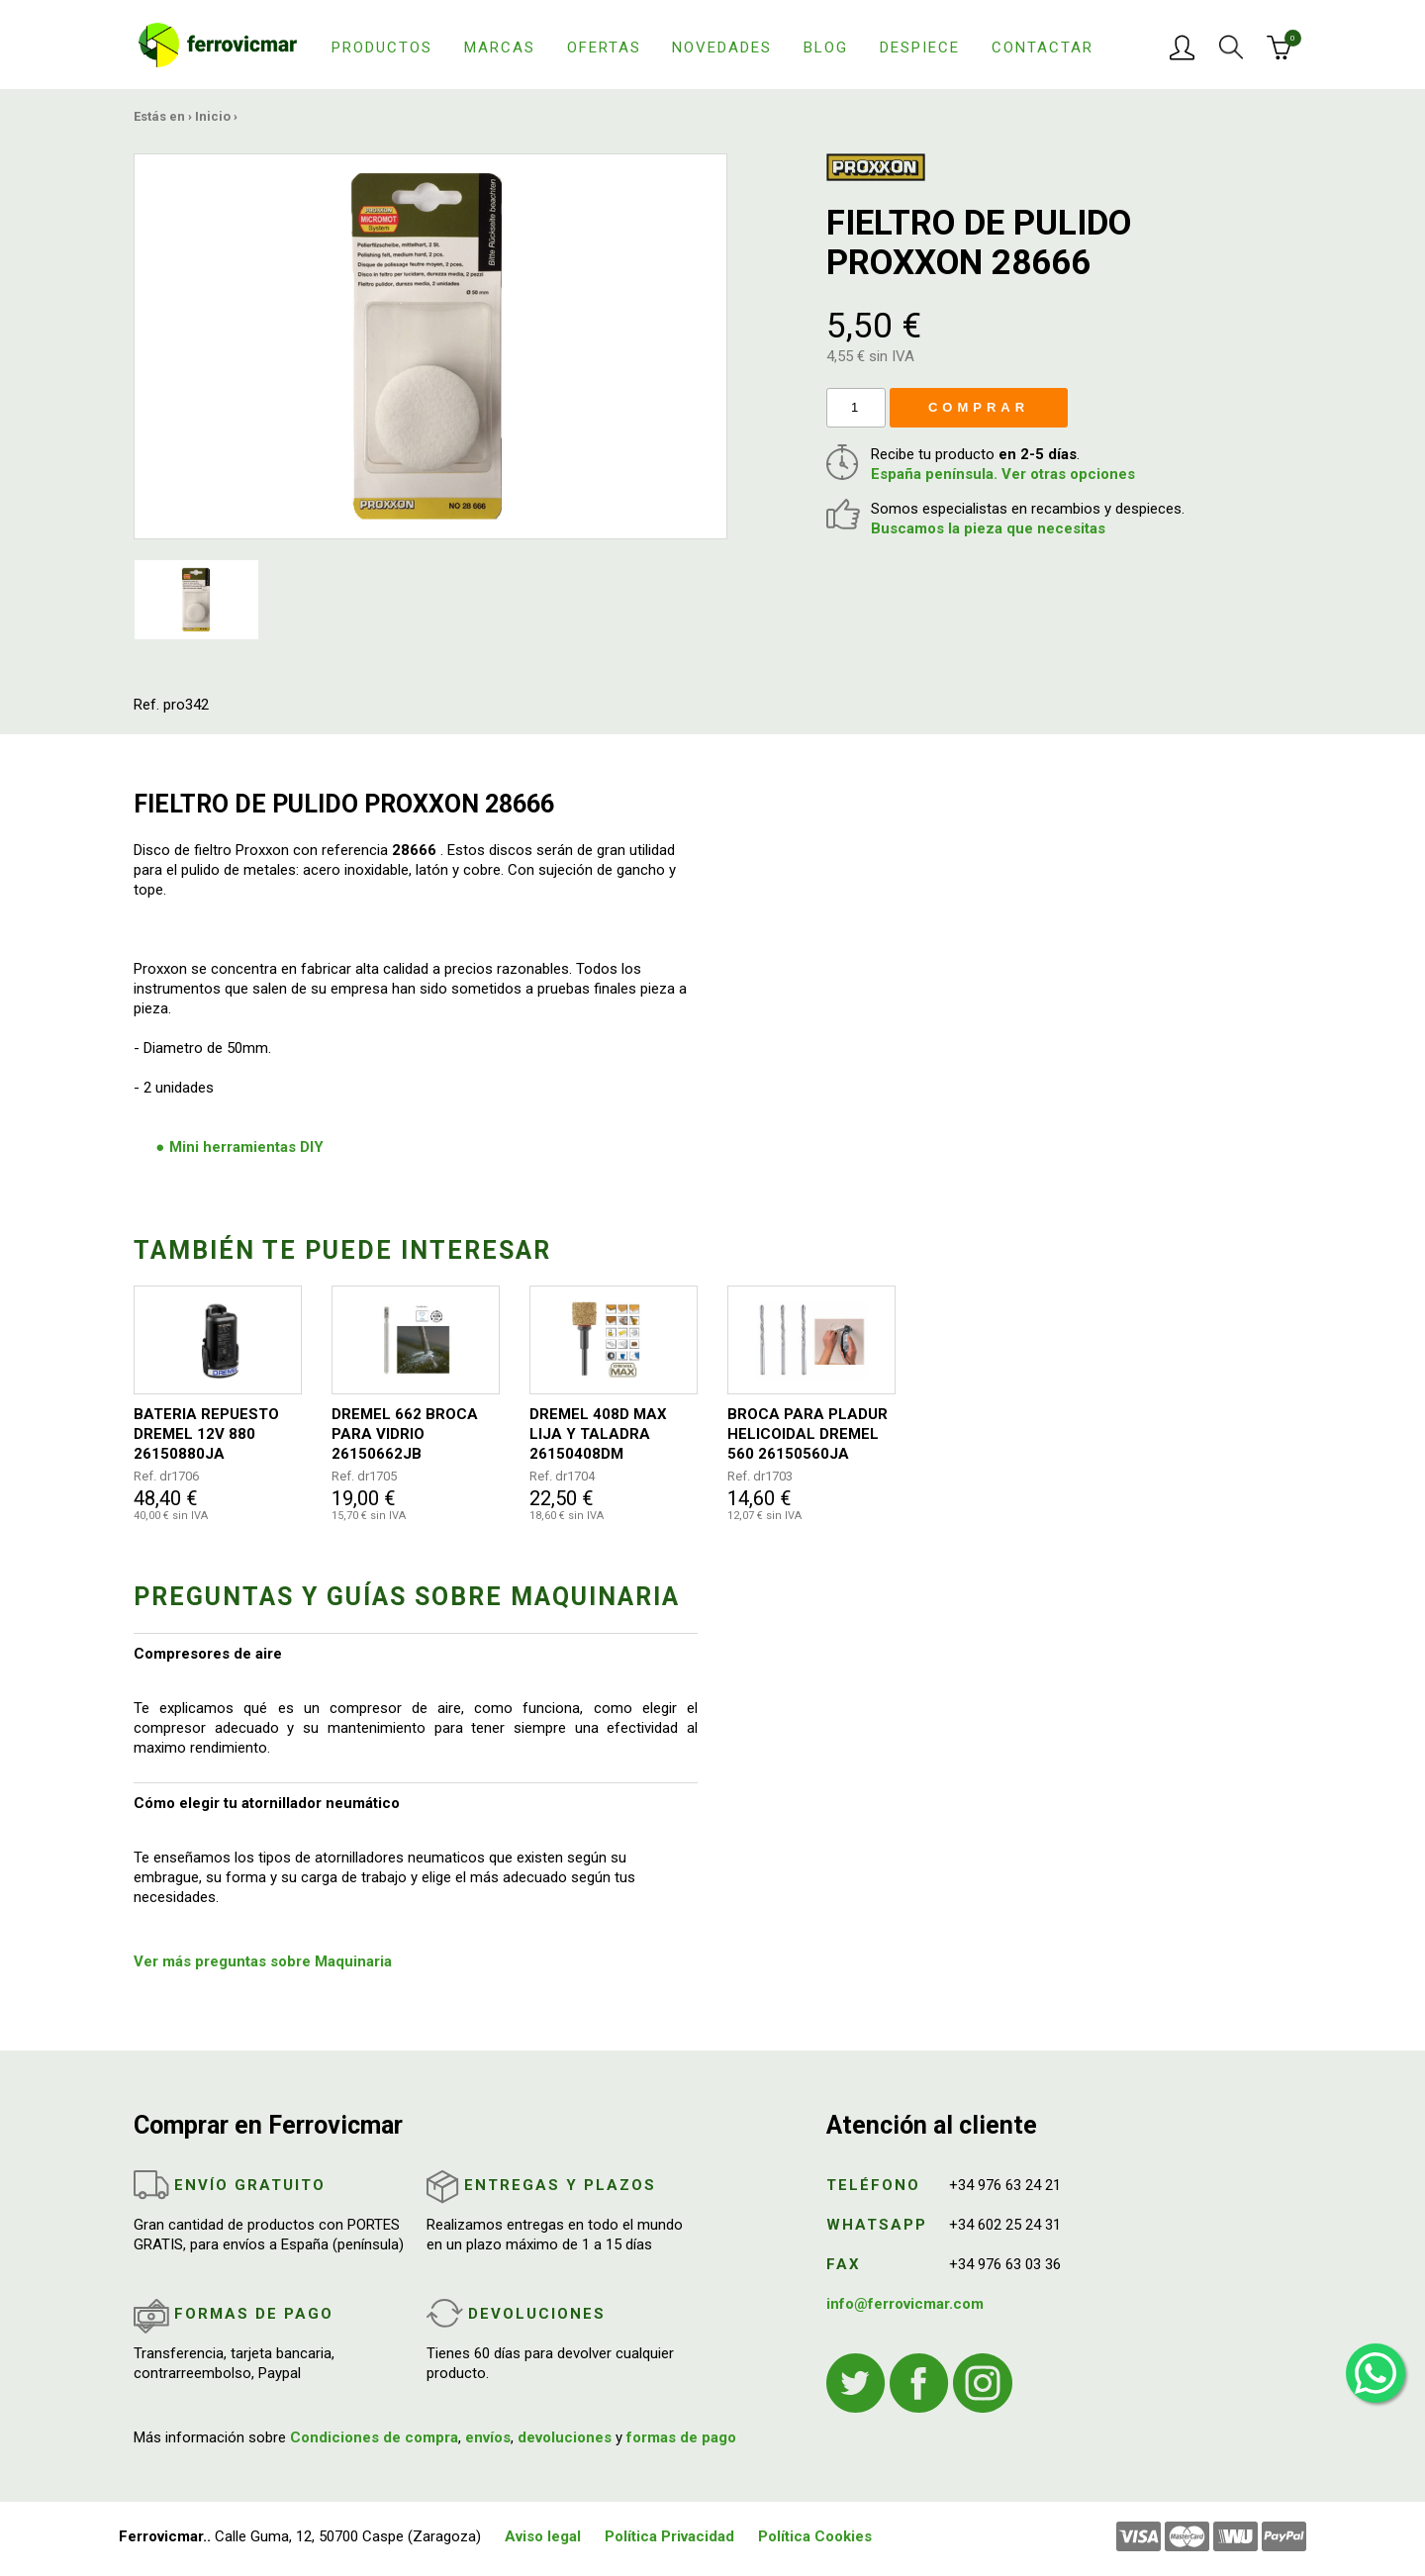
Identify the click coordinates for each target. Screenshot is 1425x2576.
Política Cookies (815, 2536)
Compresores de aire (208, 1654)
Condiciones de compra (374, 2437)
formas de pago (681, 2437)
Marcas (499, 47)
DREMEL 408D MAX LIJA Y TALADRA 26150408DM (598, 1434)
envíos (488, 2437)
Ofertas (604, 47)
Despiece (920, 47)
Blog (826, 47)
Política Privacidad (669, 2536)
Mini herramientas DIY (246, 1147)
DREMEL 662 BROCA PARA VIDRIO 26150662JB (405, 1434)
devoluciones (565, 2437)
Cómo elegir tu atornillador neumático (267, 1803)
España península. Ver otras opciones (1003, 474)
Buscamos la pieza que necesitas (988, 528)
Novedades (722, 47)
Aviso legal (543, 2536)
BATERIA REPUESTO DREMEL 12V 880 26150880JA (206, 1434)
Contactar (1042, 47)
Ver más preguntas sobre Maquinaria (263, 1961)
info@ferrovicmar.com (905, 2304)
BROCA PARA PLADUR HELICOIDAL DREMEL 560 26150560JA (807, 1434)
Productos (382, 47)
